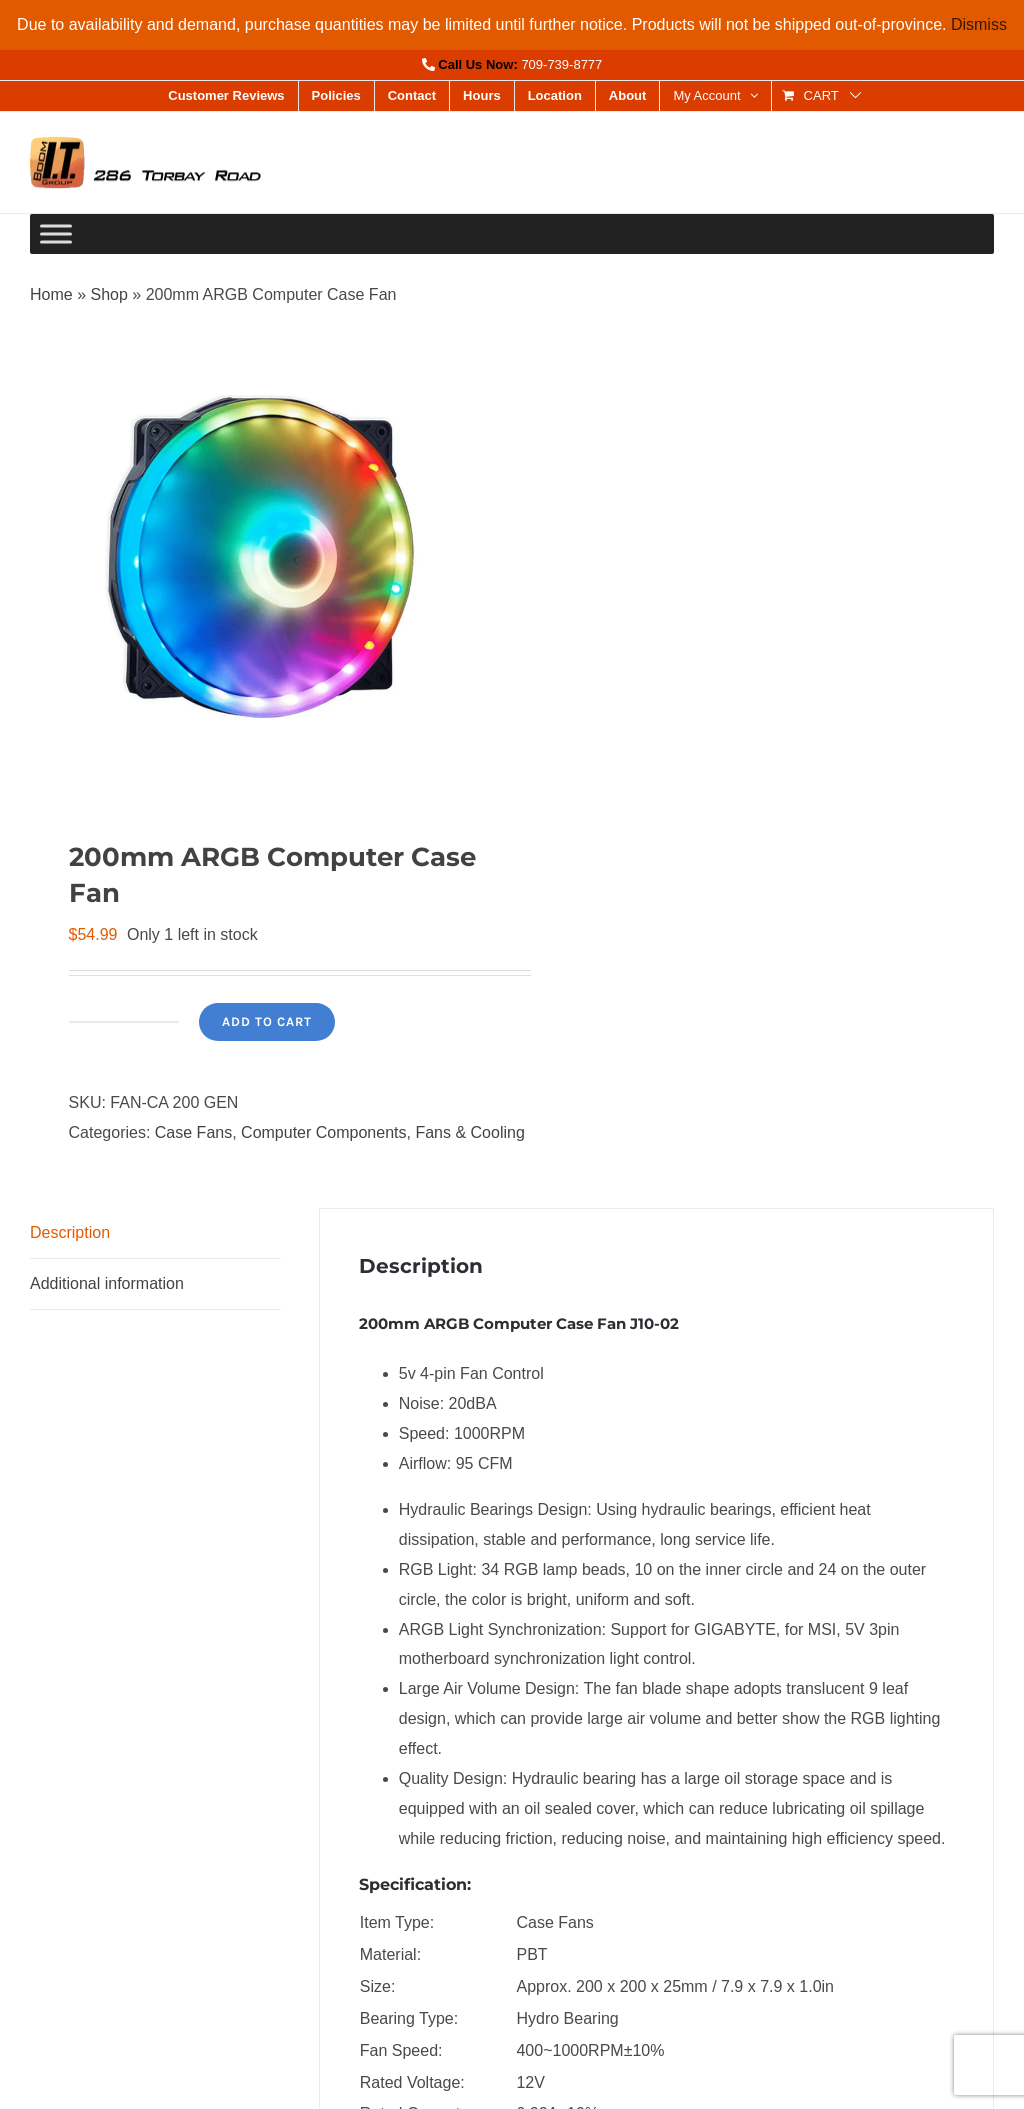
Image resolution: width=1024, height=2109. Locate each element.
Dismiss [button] (979, 24)
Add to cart (267, 1021)
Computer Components (323, 1132)
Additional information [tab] (107, 1283)
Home (51, 294)
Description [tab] (70, 1232)
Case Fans (193, 1132)
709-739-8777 (561, 64)
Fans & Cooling (469, 1132)
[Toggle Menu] (56, 234)
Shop (108, 294)
